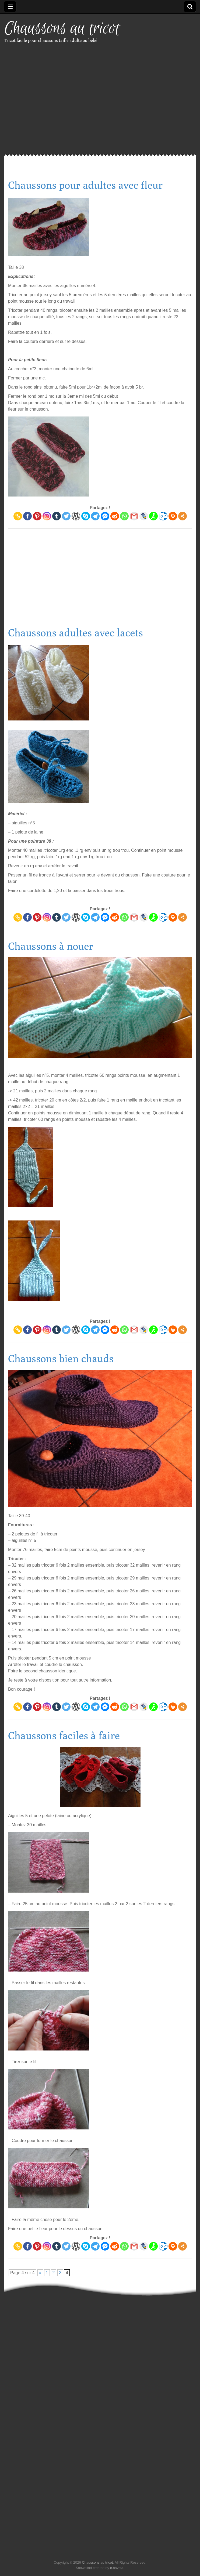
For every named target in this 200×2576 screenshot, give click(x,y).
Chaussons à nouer (50, 946)
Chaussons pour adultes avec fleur (85, 185)
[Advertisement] (50, 103)
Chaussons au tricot (62, 28)
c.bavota (116, 2568)
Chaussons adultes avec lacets (75, 632)
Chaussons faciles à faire (64, 1735)
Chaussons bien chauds (61, 1358)
